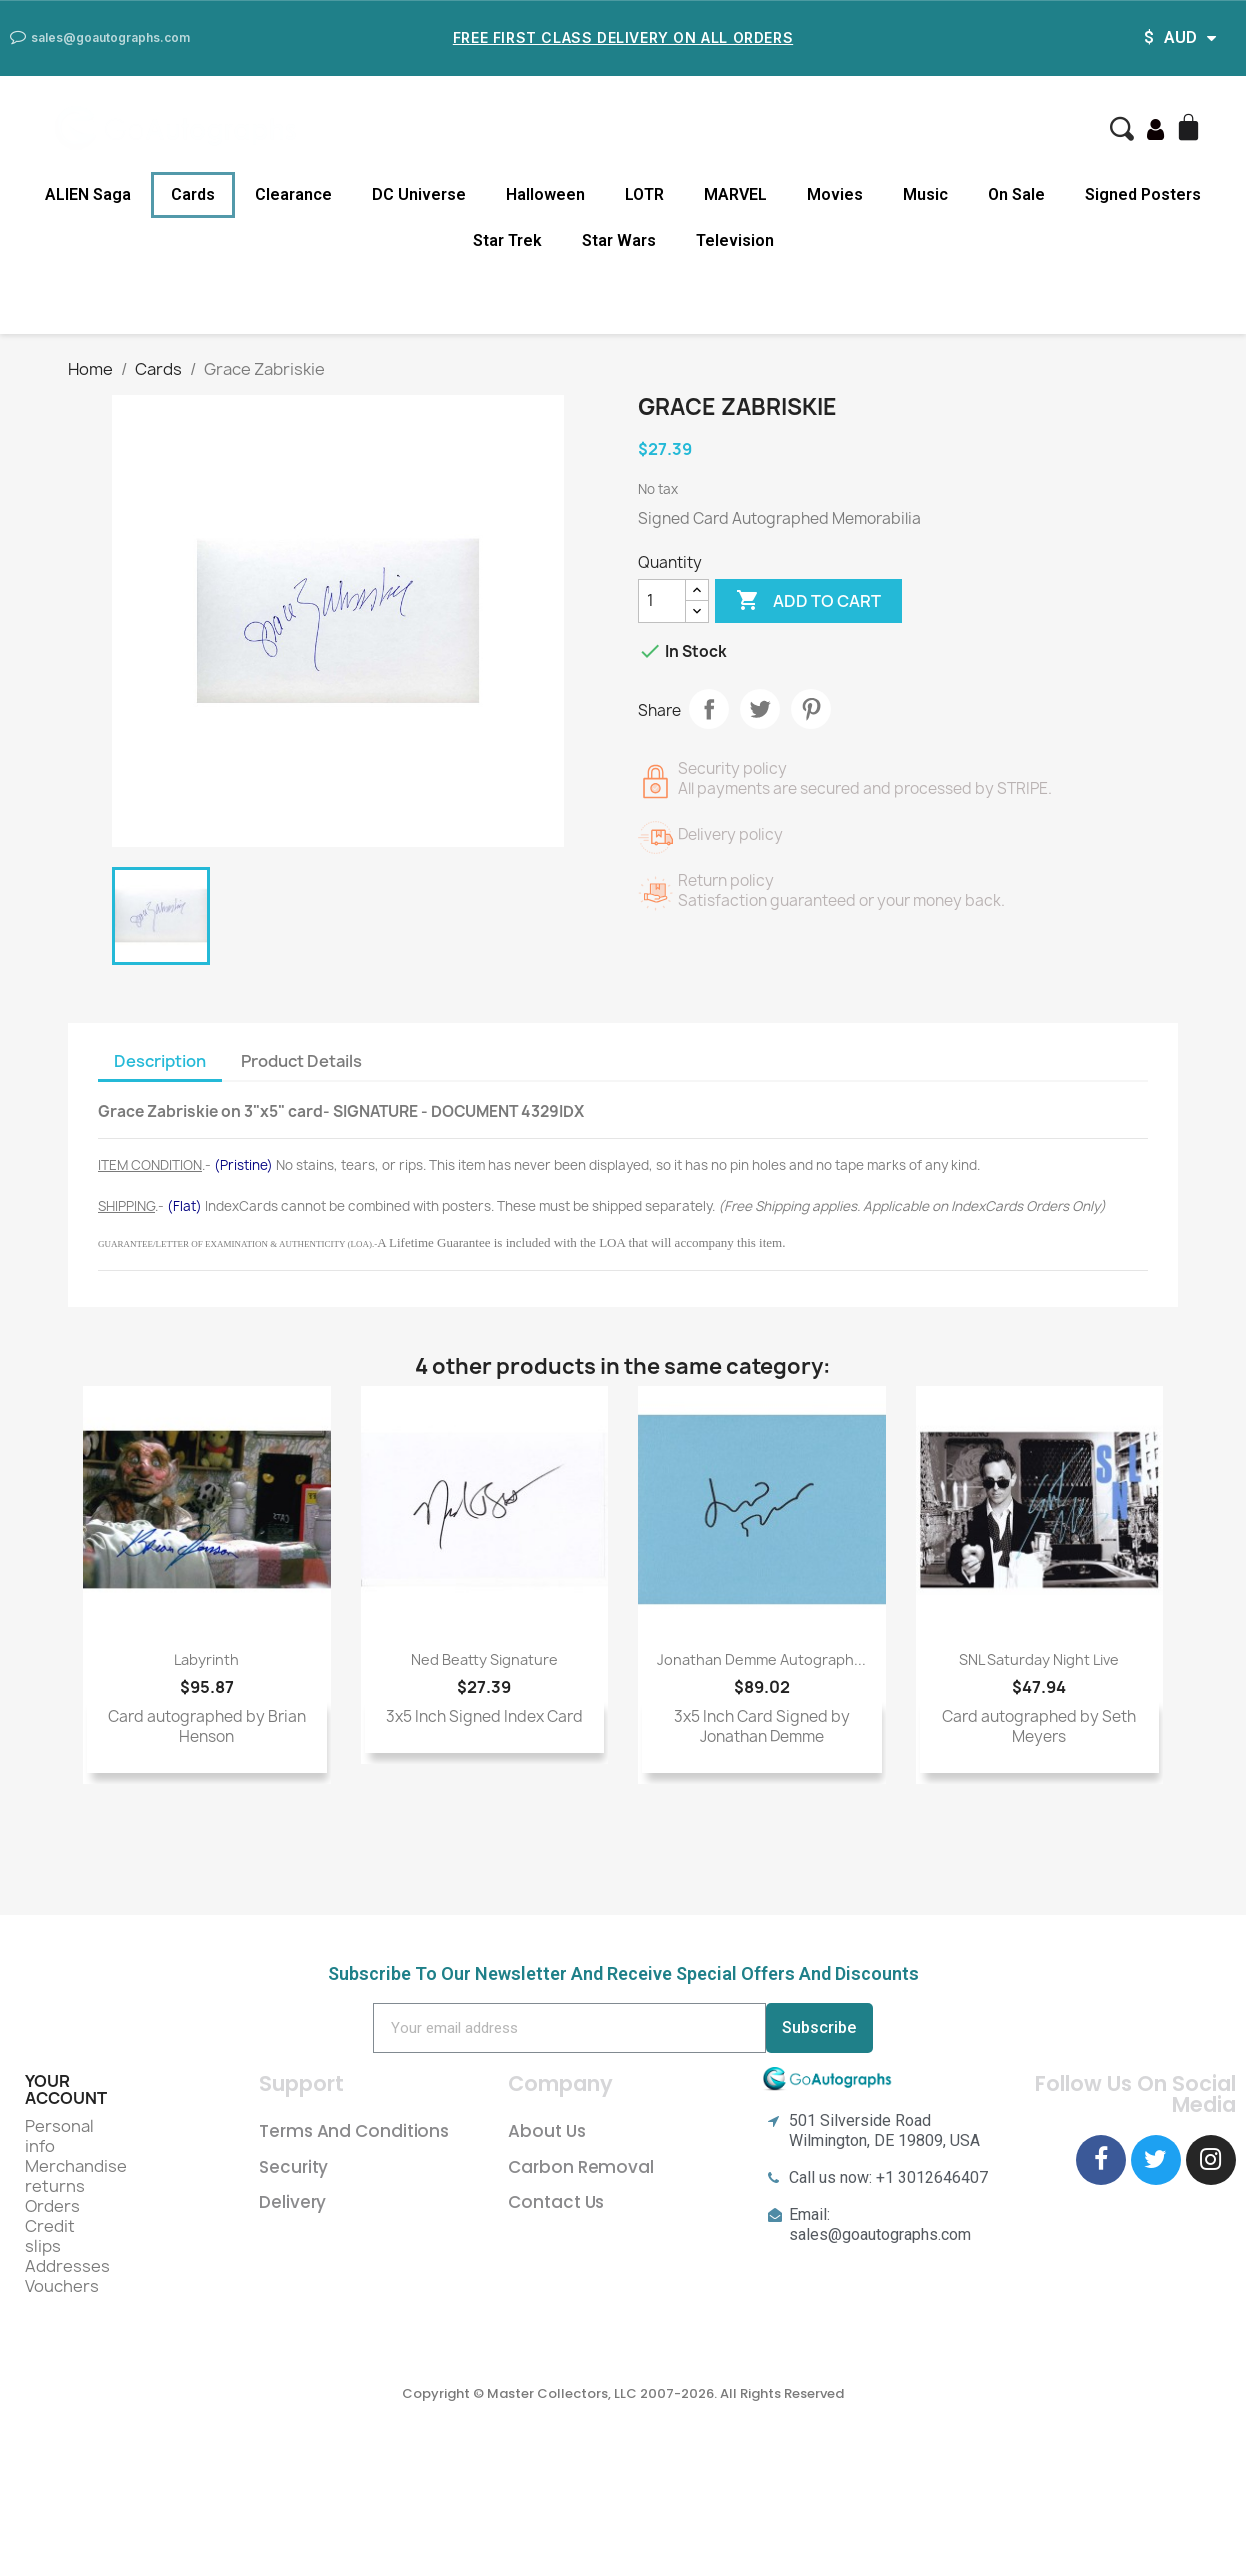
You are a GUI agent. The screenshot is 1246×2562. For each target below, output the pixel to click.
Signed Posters (1143, 194)
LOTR (644, 194)
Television (735, 240)
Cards (193, 194)
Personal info (59, 2136)
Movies (835, 194)
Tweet (760, 709)
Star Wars (619, 240)
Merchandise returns (76, 2176)
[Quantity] (662, 601)
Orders (52, 2206)
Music (925, 194)
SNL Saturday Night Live (1039, 1659)
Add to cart (808, 601)
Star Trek (507, 240)
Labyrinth (206, 1659)
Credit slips (50, 2236)
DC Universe (419, 194)
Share (709, 709)
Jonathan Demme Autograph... (761, 1659)
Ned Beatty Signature (484, 1659)
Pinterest (811, 709)
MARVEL (735, 194)
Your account (66, 2090)
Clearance (293, 194)
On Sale (1016, 194)
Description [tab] (160, 1061)
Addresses (67, 2266)
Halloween (545, 194)
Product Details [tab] (301, 1061)
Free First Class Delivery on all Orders (623, 37)
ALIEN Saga (88, 194)
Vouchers (62, 2286)
